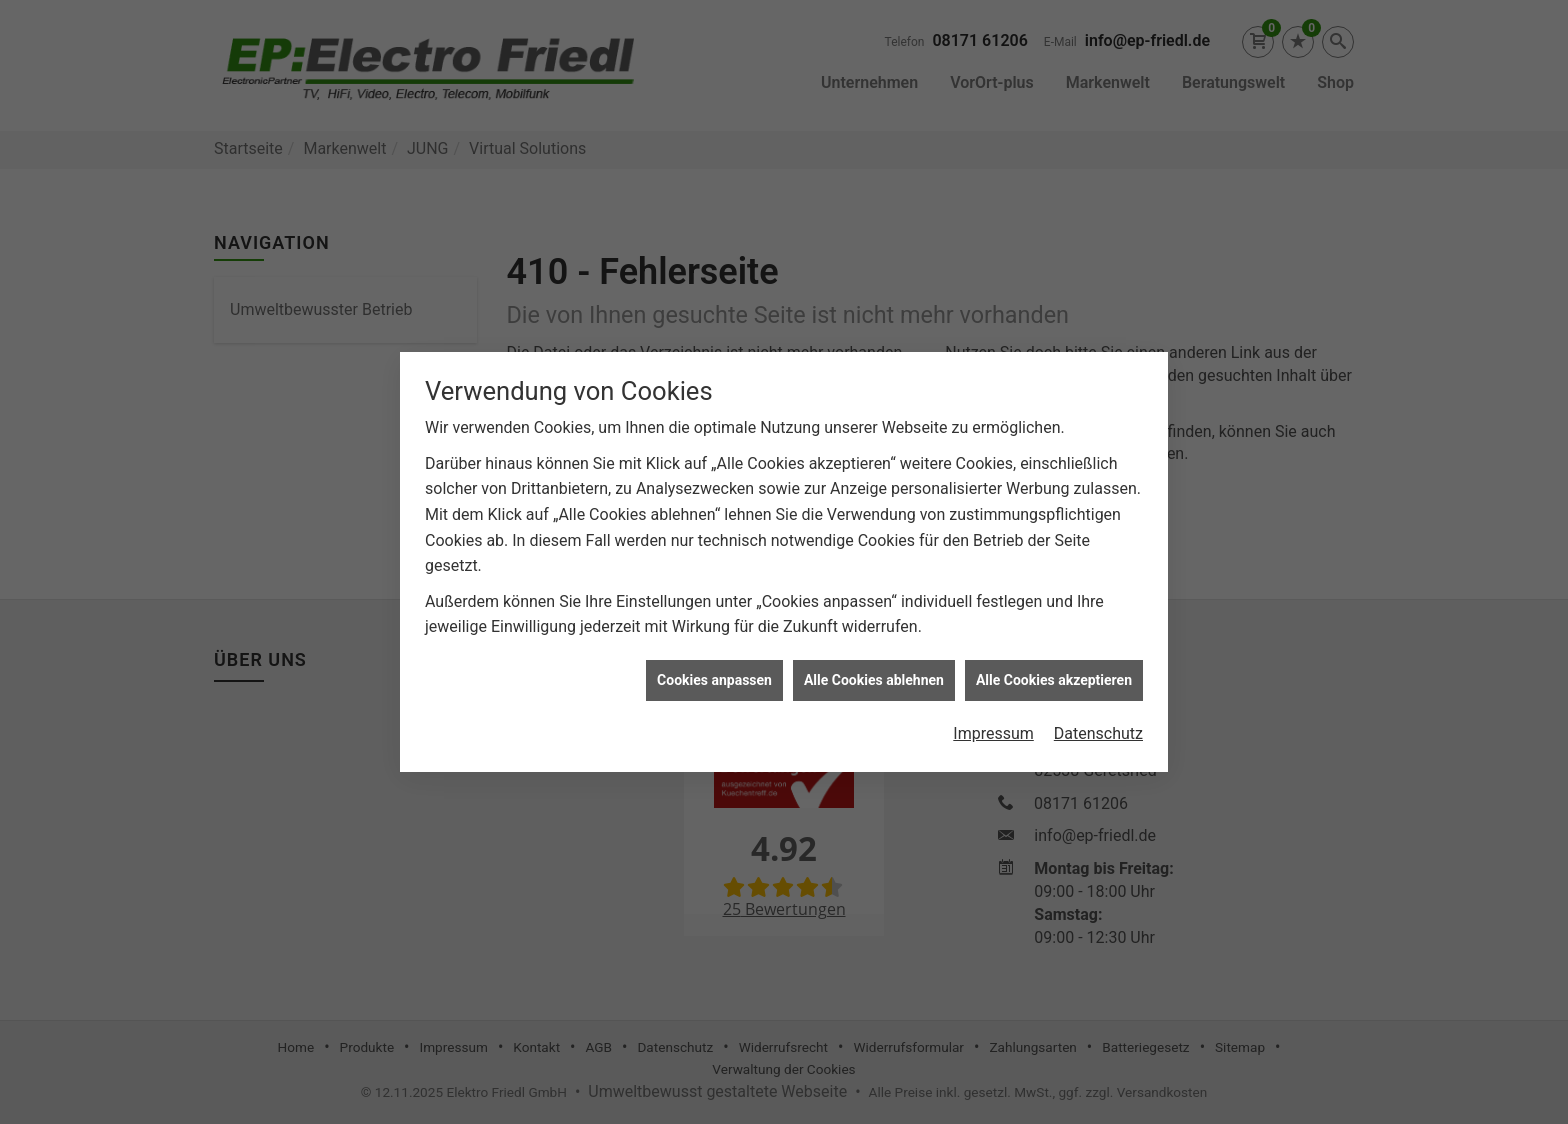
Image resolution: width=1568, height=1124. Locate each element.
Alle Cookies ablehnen (874, 675)
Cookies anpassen (714, 675)
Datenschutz (1098, 728)
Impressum (993, 728)
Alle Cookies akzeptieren (1054, 675)
